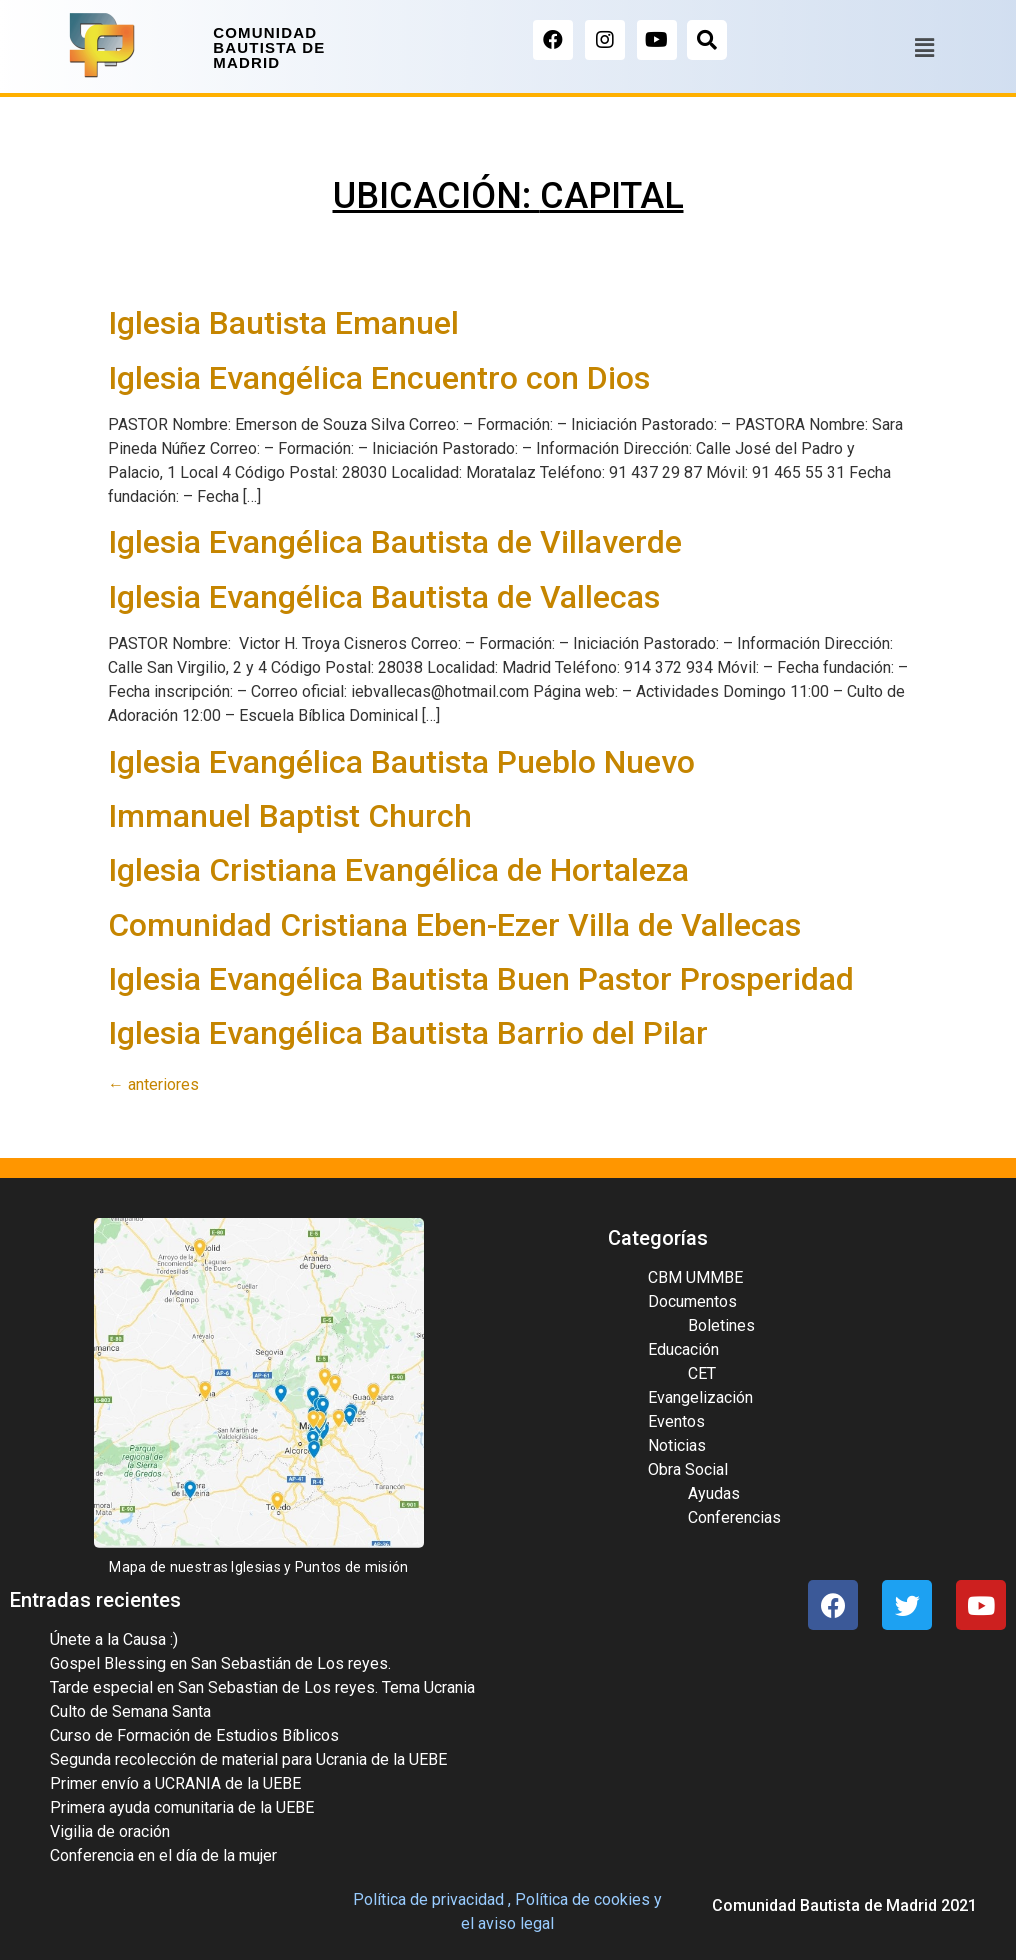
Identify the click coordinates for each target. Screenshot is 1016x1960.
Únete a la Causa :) (114, 1639)
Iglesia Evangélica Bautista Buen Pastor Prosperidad (481, 979)
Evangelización (700, 1397)
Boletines (721, 1325)
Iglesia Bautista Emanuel (283, 323)
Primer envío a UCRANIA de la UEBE (175, 1783)
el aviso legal (507, 1923)
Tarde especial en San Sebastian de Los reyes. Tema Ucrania (262, 1687)
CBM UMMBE (695, 1277)
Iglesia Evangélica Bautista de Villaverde (395, 542)
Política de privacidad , (432, 1899)
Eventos (676, 1421)
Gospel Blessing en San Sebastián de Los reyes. (220, 1663)
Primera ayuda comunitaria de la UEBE (182, 1807)
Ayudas (714, 1493)
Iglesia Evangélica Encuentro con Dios (379, 378)
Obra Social (688, 1469)
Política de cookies (582, 1899)
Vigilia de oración (110, 1831)
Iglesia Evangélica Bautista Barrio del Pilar (408, 1033)
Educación (683, 1349)
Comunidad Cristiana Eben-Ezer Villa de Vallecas (454, 925)
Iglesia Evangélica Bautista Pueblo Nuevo (401, 762)
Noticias (677, 1445)
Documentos (692, 1301)
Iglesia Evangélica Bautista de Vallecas (384, 597)
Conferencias (734, 1517)
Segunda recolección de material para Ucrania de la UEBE (248, 1759)
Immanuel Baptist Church (290, 816)
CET (702, 1373)
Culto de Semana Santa (130, 1711)
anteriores (153, 1084)
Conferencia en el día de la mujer (163, 1855)
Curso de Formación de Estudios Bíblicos (194, 1735)
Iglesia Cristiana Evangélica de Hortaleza (398, 870)
